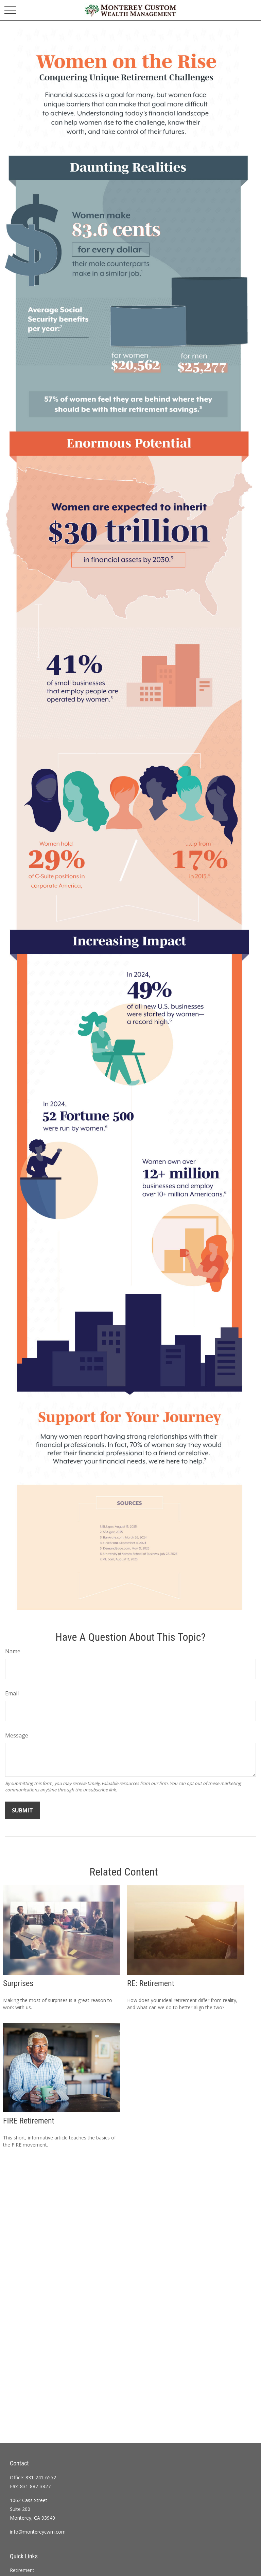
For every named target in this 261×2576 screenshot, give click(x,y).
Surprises (18, 1983)
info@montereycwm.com (38, 2532)
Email (12, 1693)
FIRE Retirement (28, 2121)
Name (12, 1651)
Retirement (22, 2570)
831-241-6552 (40, 2477)
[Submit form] (22, 1810)
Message (16, 1735)
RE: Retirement (150, 1983)
